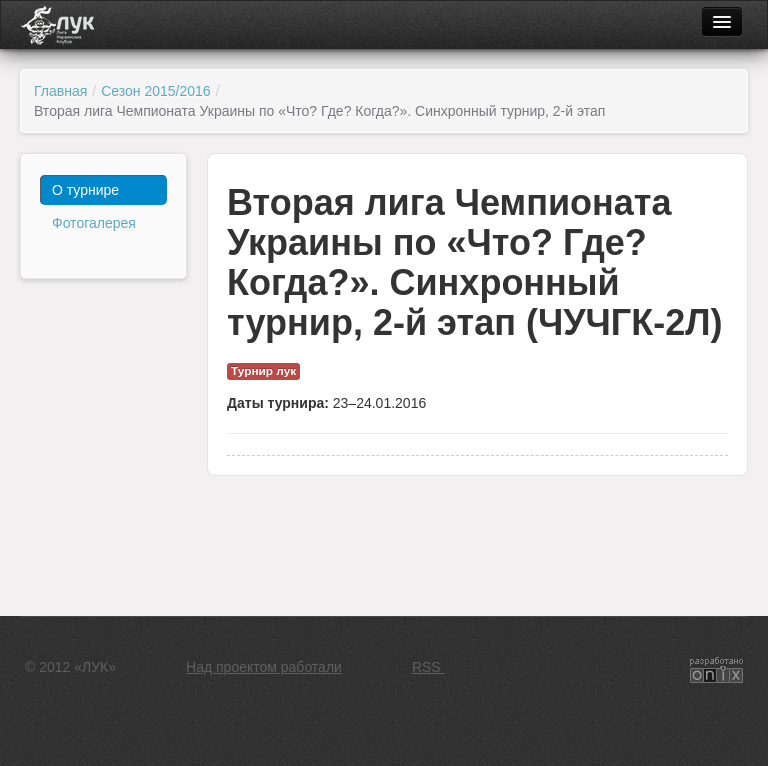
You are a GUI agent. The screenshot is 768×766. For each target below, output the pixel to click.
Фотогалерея (94, 223)
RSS (428, 667)
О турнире (85, 190)
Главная (60, 91)
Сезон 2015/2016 (155, 91)
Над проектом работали (264, 667)
